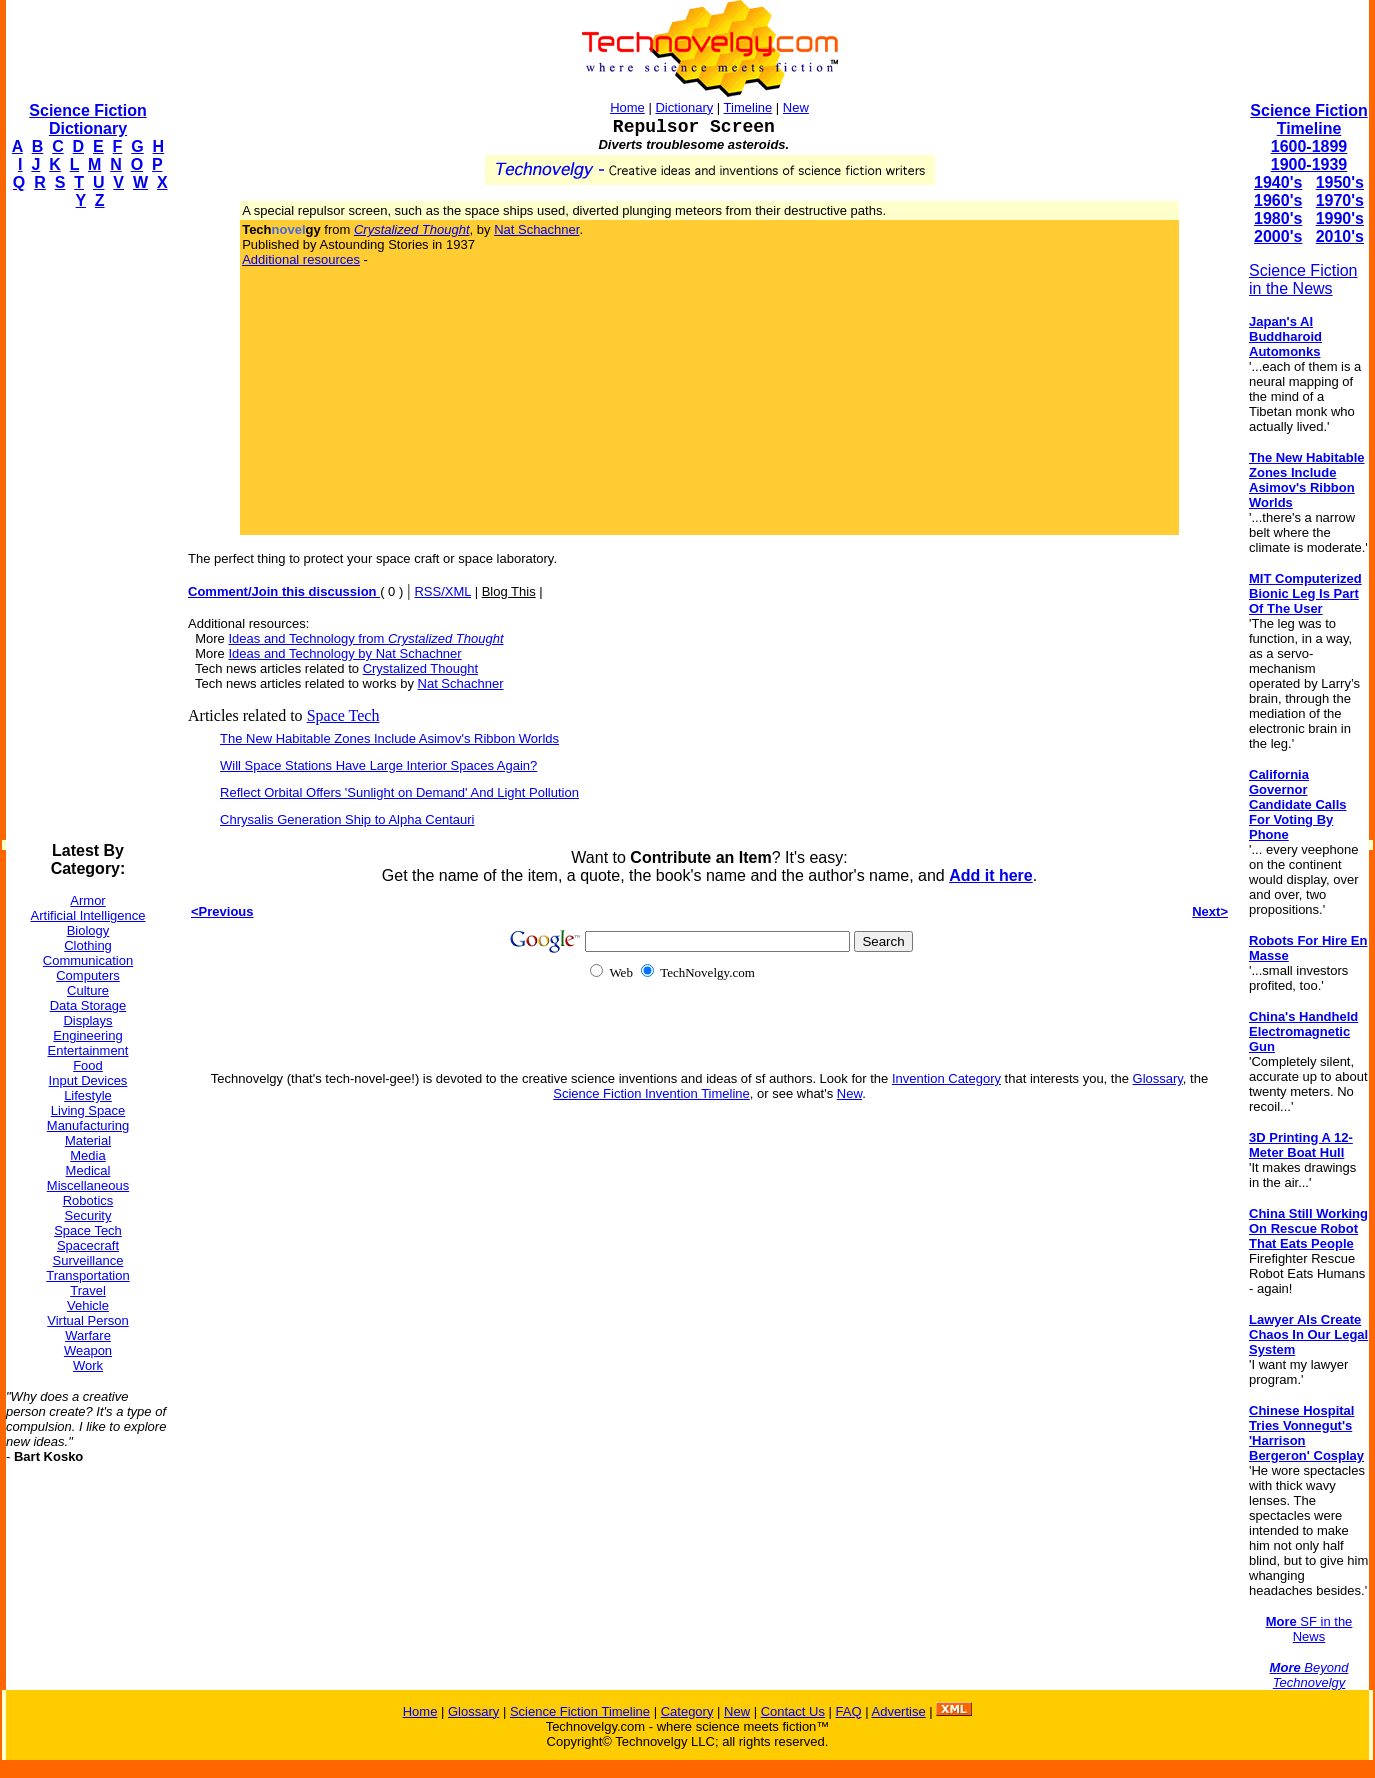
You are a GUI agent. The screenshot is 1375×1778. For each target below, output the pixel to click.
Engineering (87, 1035)
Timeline (748, 107)
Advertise (898, 1711)
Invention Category (946, 1078)
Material (88, 1140)
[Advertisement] (86, 526)
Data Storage (88, 1005)
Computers (88, 975)
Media (87, 1155)
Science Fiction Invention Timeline (651, 1093)
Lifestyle (88, 1095)
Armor (87, 900)
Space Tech (88, 1230)
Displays (87, 1020)
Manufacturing (88, 1125)
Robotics (88, 1200)
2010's (1340, 236)
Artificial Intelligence (88, 915)
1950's (1340, 182)
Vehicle (88, 1305)
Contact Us (793, 1711)
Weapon (88, 1350)
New (796, 107)
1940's (1278, 182)
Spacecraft (88, 1245)
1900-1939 (1309, 164)
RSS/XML (442, 591)
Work (88, 1365)
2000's (1278, 236)
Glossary (1158, 1078)
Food (88, 1065)
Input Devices (88, 1080)
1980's (1278, 218)
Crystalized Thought (420, 668)
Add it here (991, 875)
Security (88, 1215)
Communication (88, 960)
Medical (88, 1170)
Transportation (87, 1275)
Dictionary (684, 107)
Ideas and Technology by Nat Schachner (344, 653)
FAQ (849, 1711)
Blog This (509, 591)
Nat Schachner (536, 229)
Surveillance (88, 1260)
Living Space (88, 1110)
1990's (1340, 218)
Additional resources (301, 259)
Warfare (88, 1335)
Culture (88, 990)
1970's (1340, 200)
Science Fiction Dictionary (87, 119)
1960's (1278, 200)
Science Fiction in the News (1303, 279)
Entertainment (88, 1050)
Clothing (88, 945)
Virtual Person (87, 1320)
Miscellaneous (88, 1185)
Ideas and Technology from (365, 638)
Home (627, 107)
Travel (88, 1290)
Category (687, 1711)
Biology (88, 930)
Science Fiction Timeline (1308, 119)
